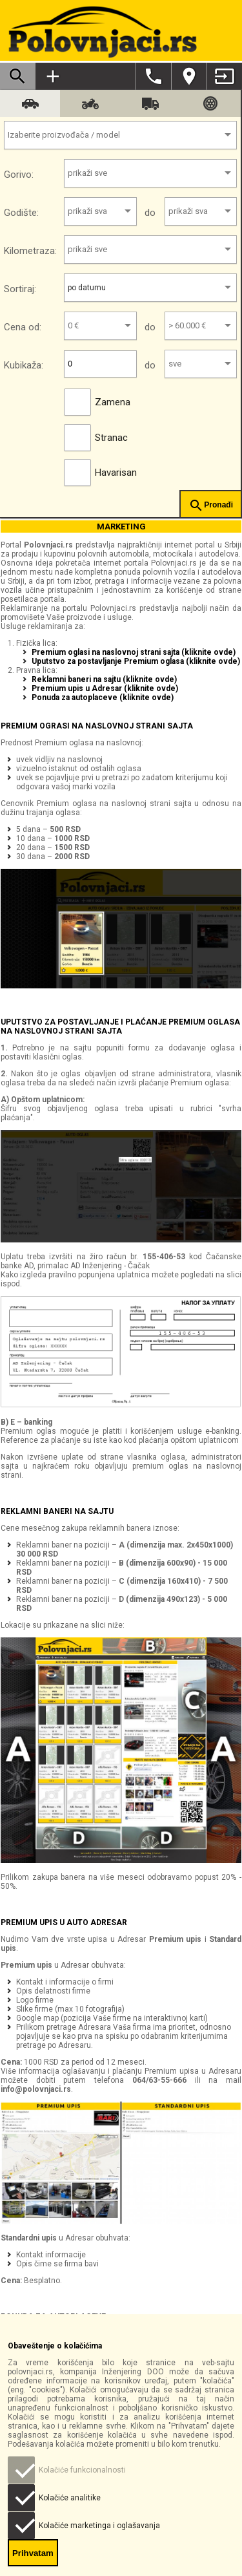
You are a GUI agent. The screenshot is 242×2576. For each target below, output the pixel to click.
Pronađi (210, 505)
